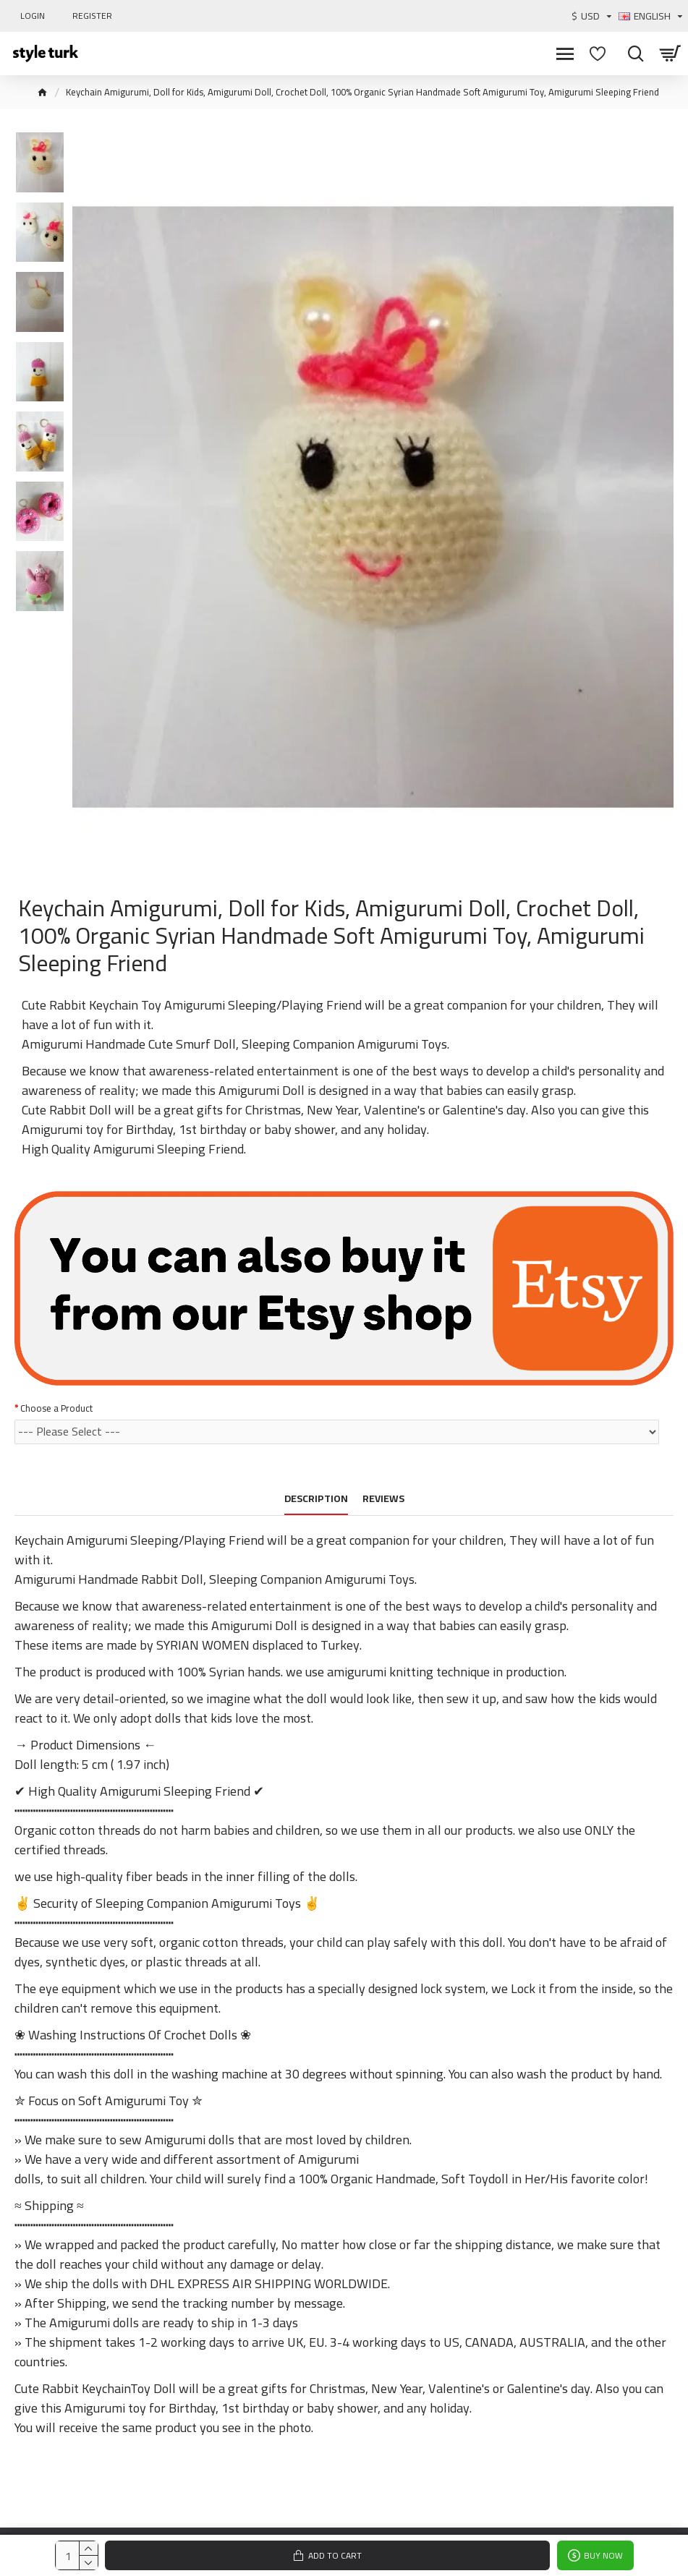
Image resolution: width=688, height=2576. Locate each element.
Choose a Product (56, 1408)
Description (316, 1500)
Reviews (383, 1500)
